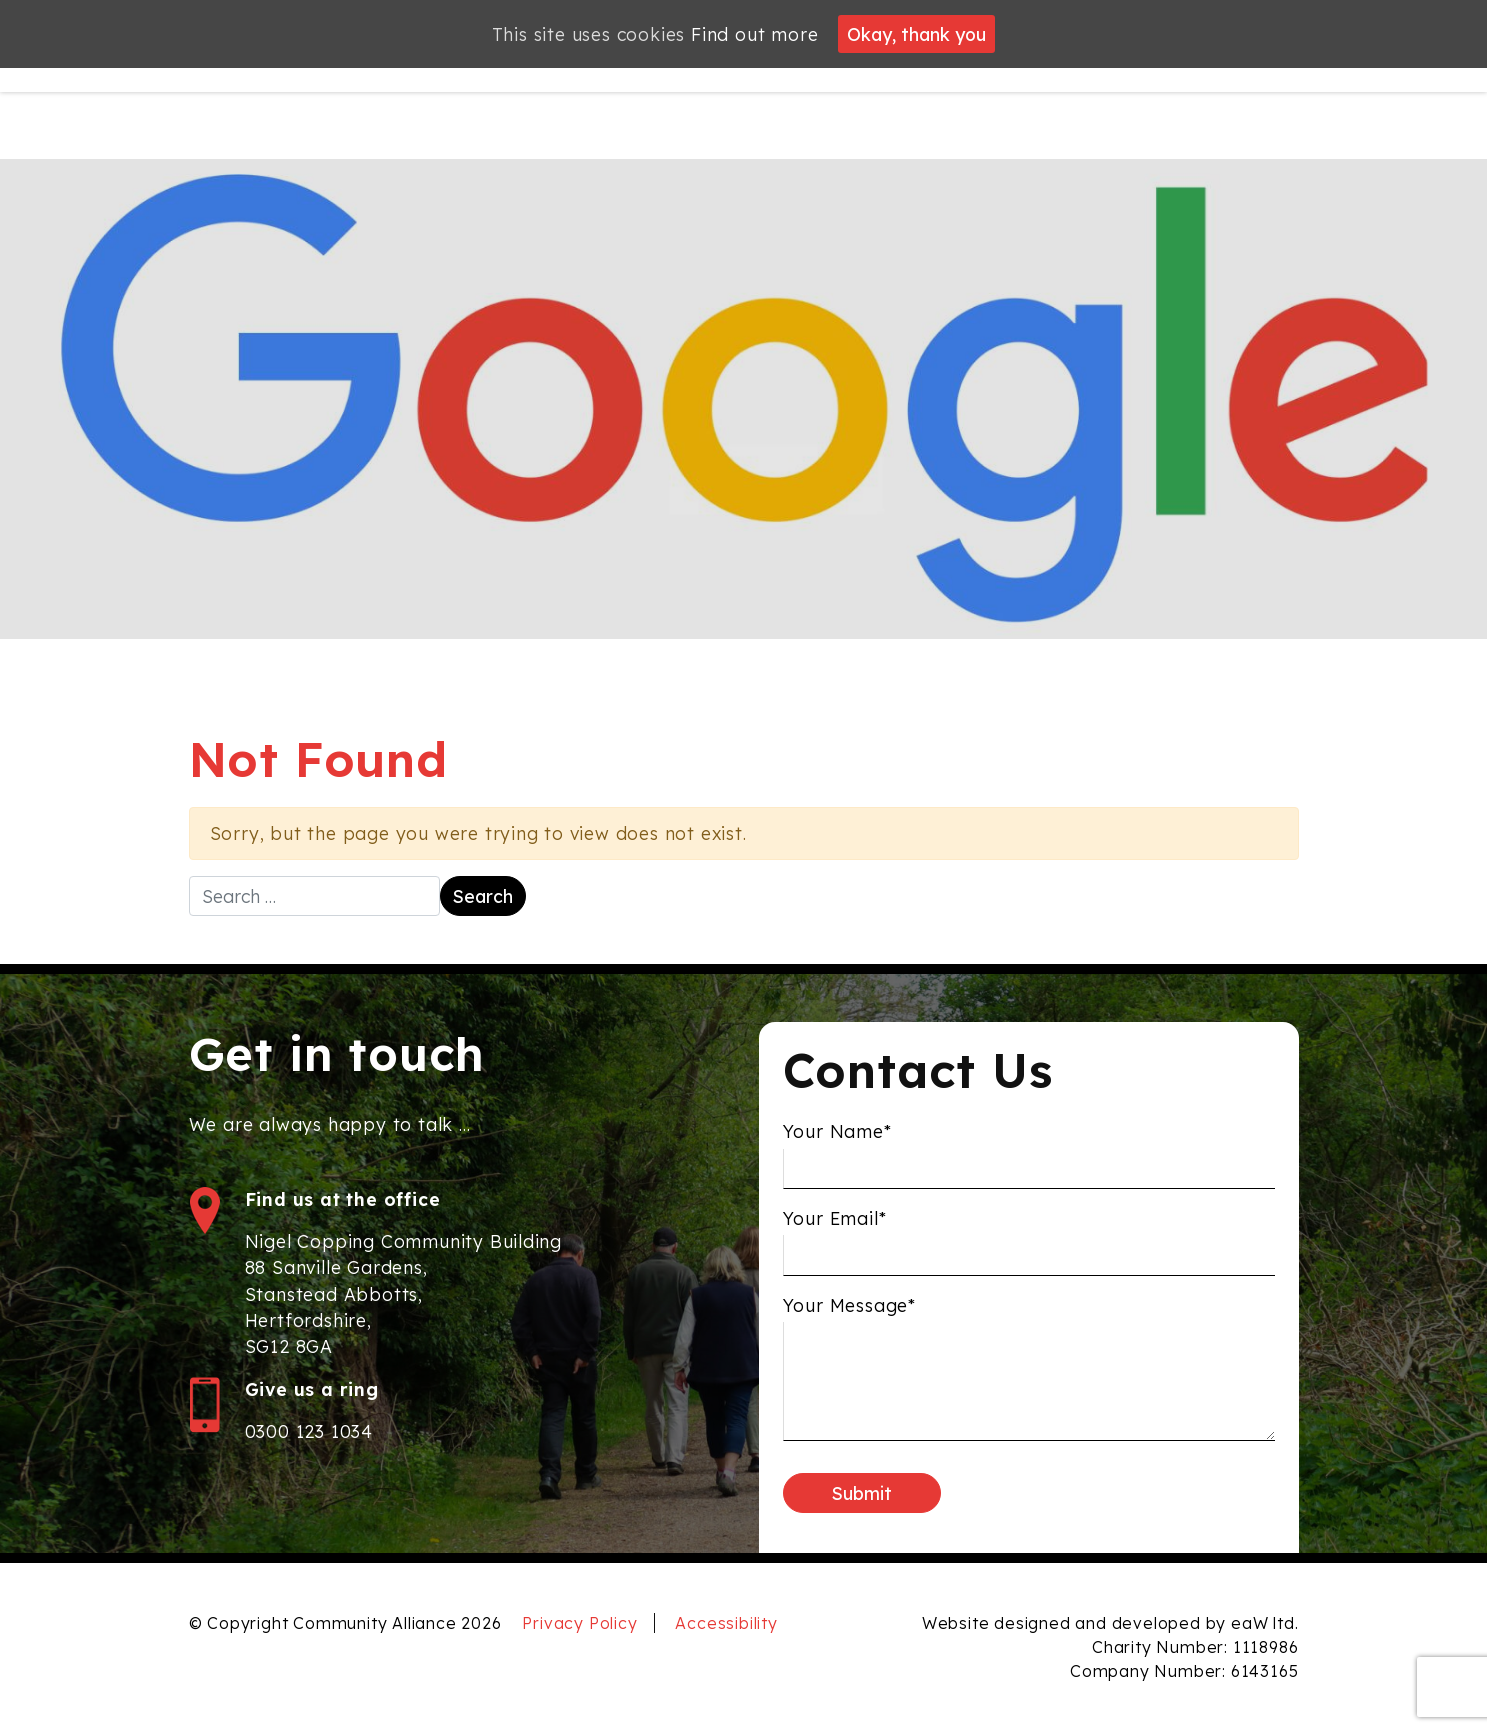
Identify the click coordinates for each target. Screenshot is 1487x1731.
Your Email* (835, 1225)
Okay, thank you (916, 34)
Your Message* (849, 1312)
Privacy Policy (579, 1623)
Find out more (754, 34)
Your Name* (837, 1139)
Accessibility (726, 1623)
